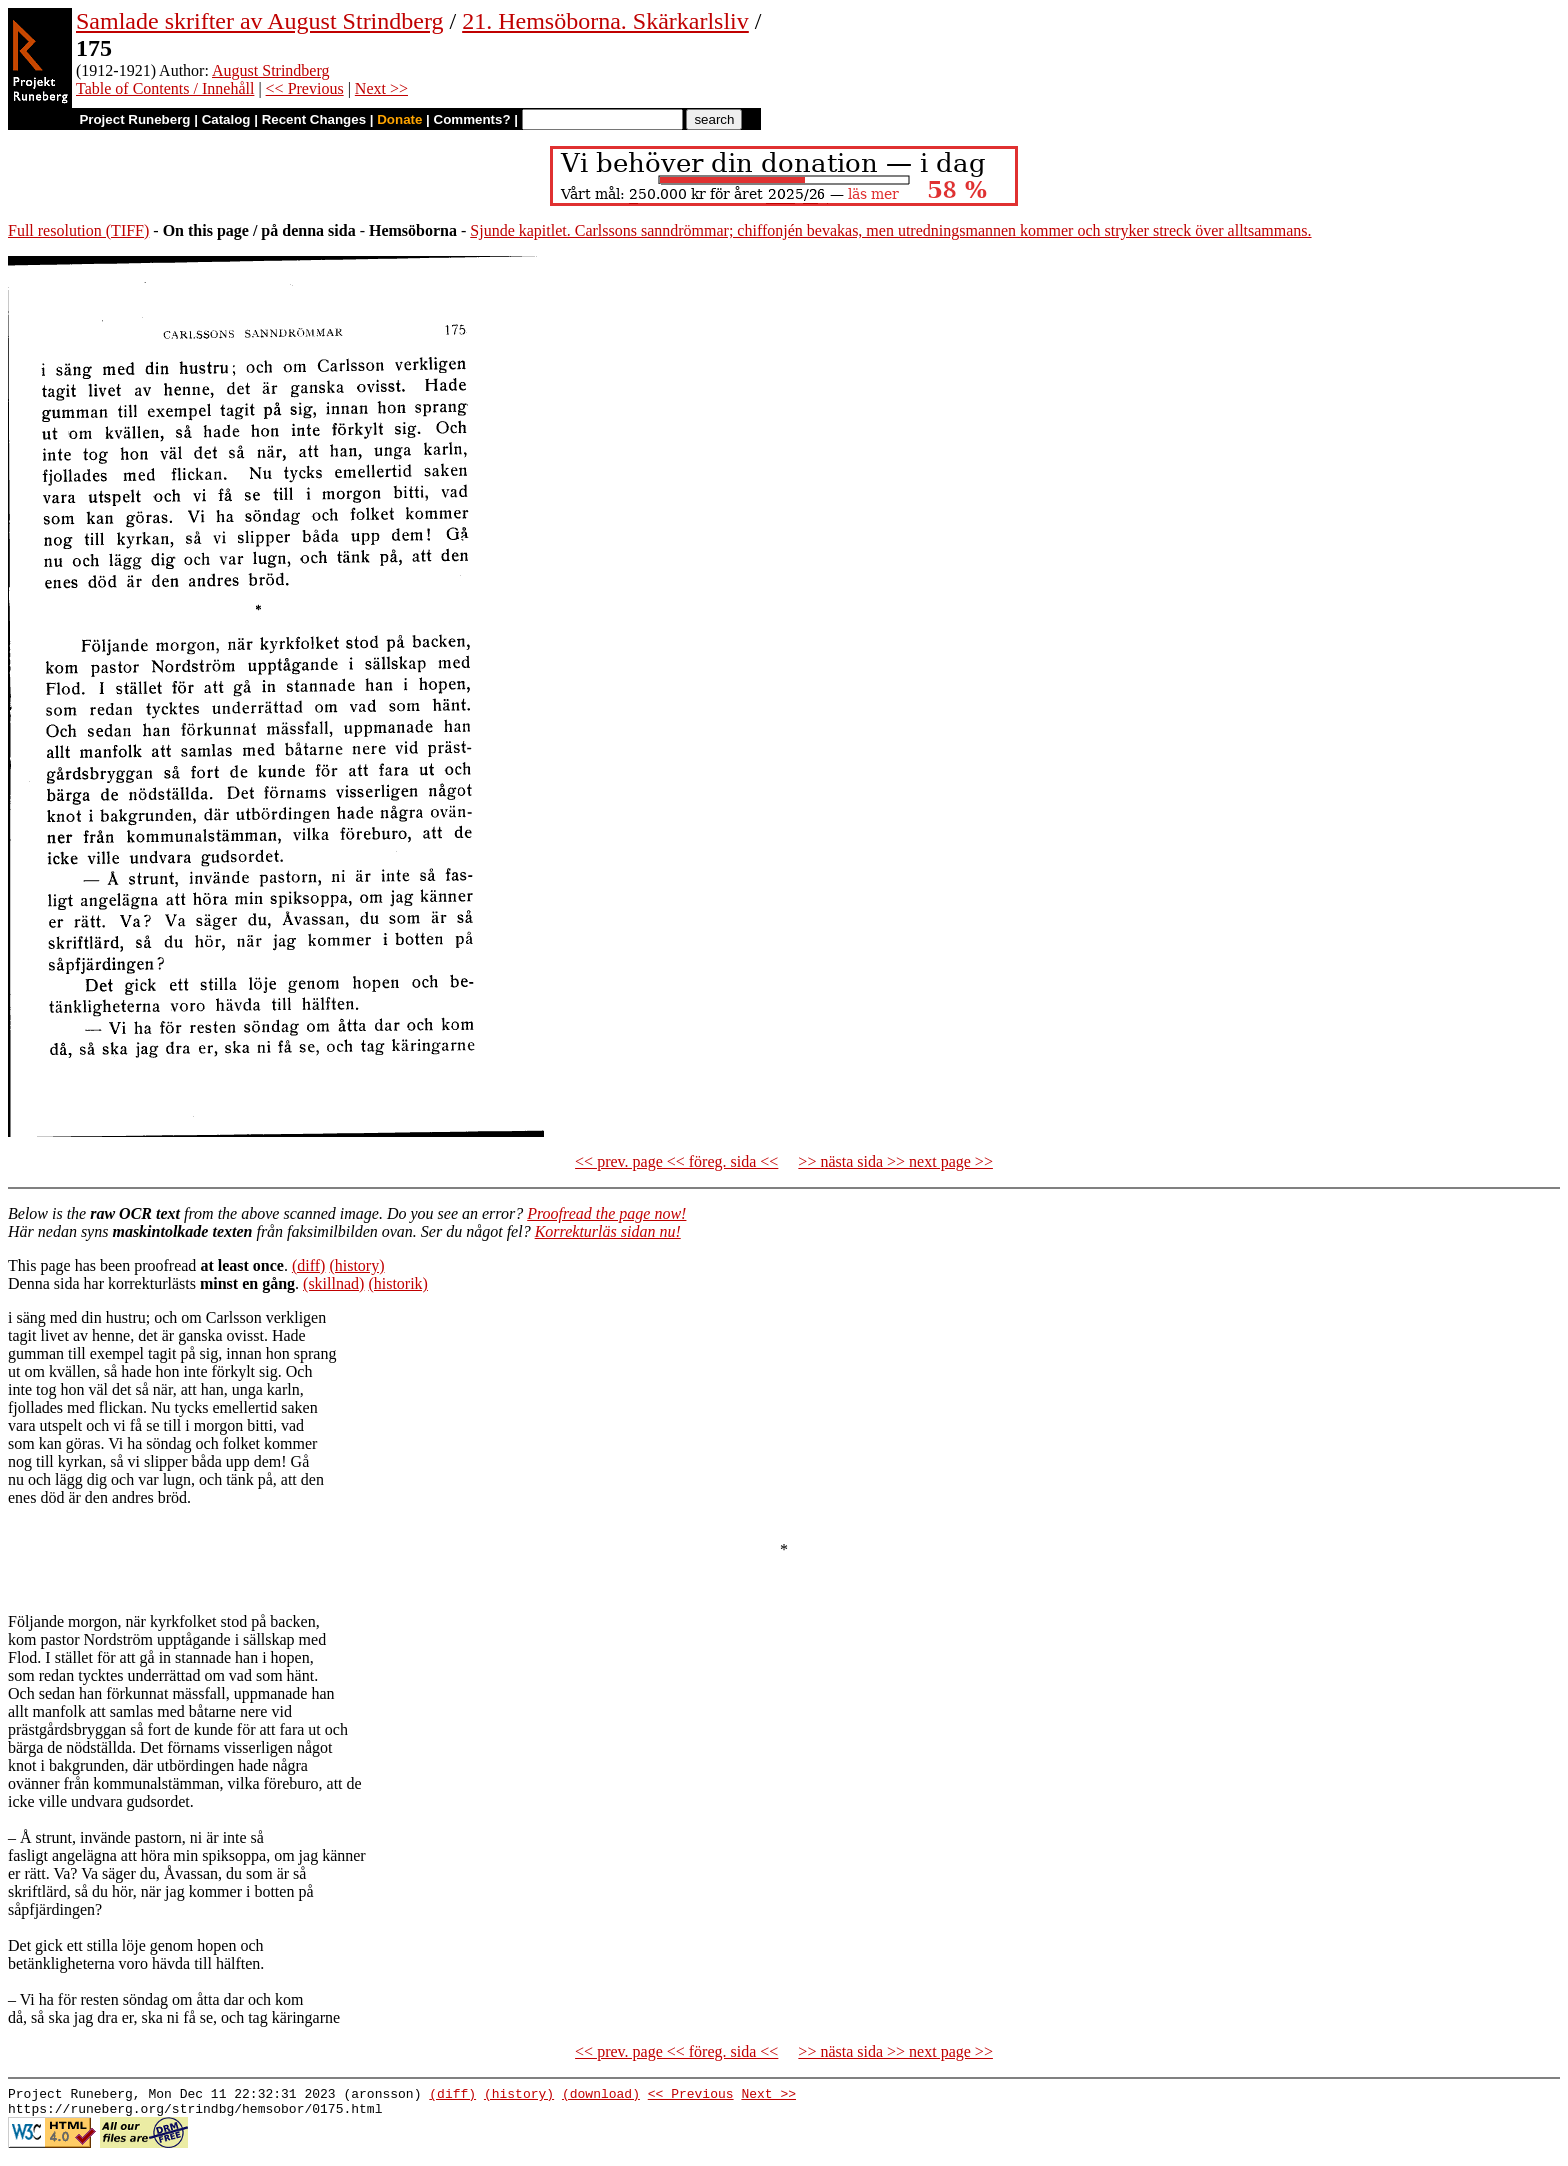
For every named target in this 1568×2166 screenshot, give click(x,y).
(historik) (398, 1283)
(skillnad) (333, 1283)
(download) (601, 2096)
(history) (356, 1265)
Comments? (472, 119)
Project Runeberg (134, 119)
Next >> (381, 88)
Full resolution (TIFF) (78, 230)
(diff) (308, 1265)
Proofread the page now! (606, 1213)
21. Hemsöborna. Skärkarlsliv (605, 21)
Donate (399, 119)
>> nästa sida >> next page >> (895, 1161)
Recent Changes (314, 119)
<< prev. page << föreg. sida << (676, 1161)
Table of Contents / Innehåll (165, 88)
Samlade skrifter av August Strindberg (260, 21)
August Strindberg (270, 70)
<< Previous (305, 88)
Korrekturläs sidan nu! (608, 1231)
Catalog (226, 119)
